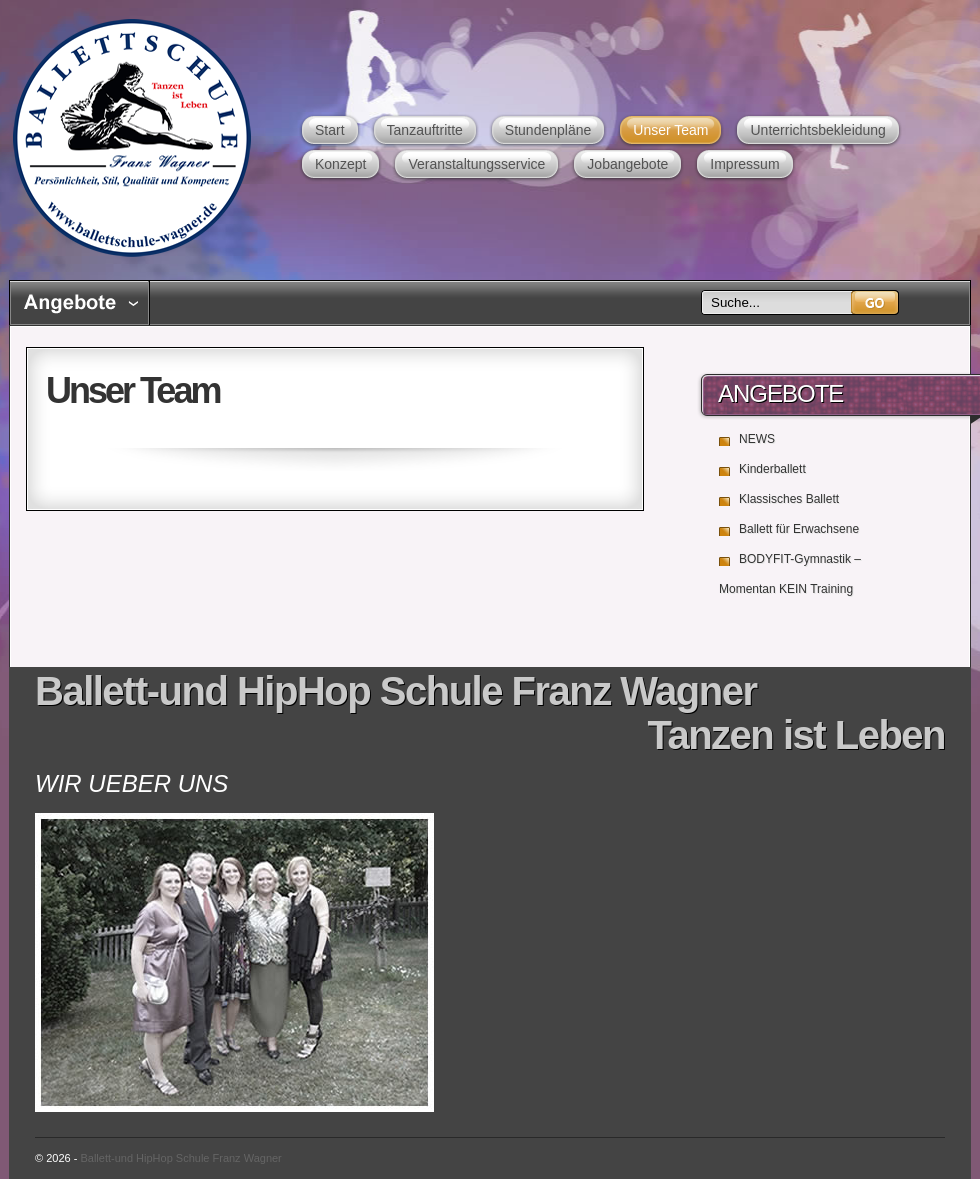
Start (330, 130)
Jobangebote (627, 164)
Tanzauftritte (425, 130)
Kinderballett (772, 469)
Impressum (744, 164)
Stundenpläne (548, 130)
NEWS (757, 439)
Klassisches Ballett (789, 499)
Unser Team (670, 130)
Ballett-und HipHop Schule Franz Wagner (131, 137)
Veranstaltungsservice (476, 164)
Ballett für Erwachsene (799, 529)
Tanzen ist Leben (796, 735)
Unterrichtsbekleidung (817, 130)
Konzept (340, 164)
